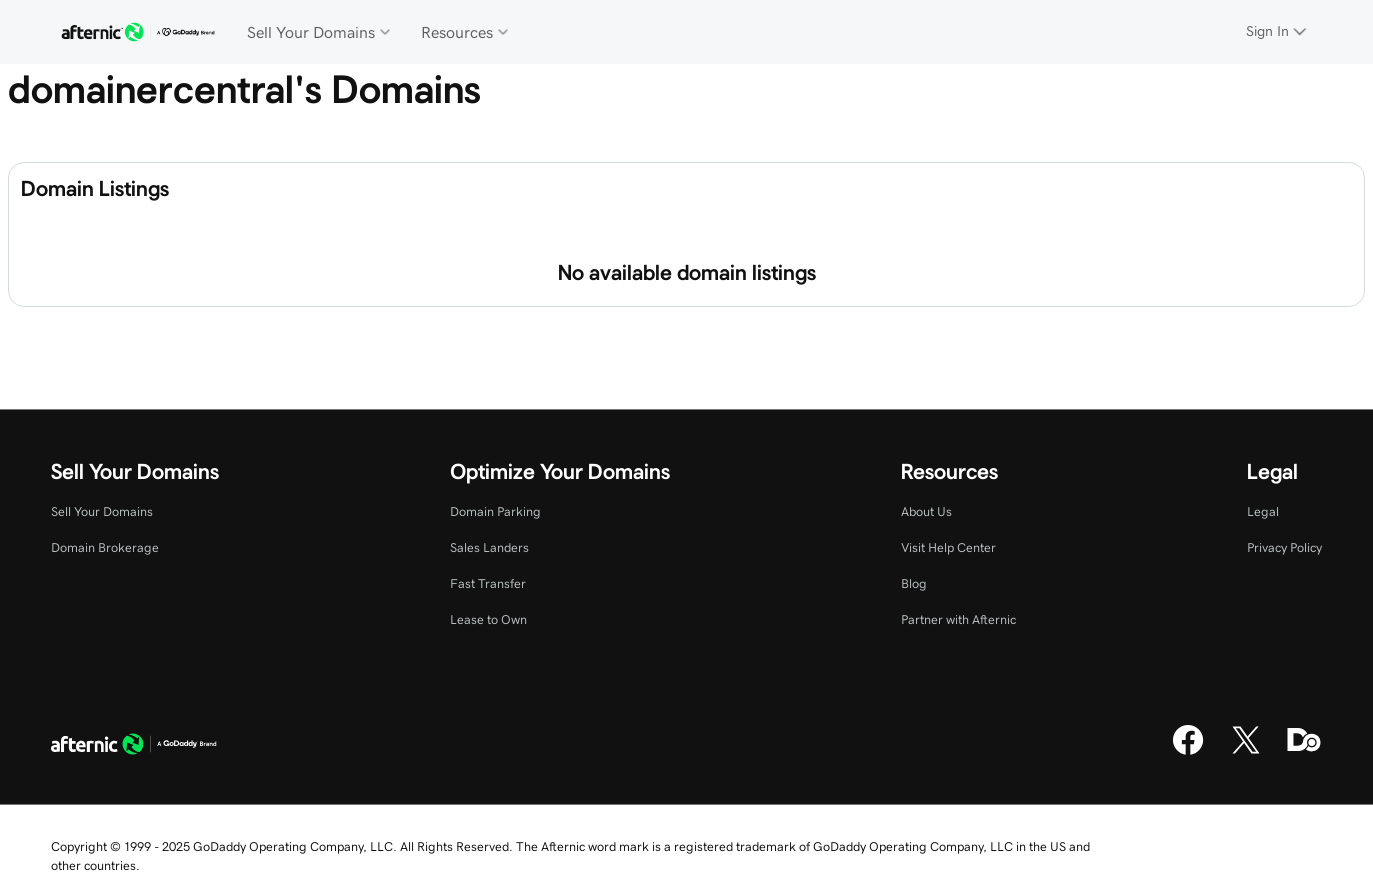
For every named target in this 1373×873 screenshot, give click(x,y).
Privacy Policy (1284, 547)
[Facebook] (1188, 752)
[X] (1246, 752)
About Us (926, 511)
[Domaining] (1304, 752)
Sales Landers (489, 547)
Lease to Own (488, 619)
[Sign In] (1278, 31)
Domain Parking (495, 511)
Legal (1263, 511)
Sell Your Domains (102, 511)
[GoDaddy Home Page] (134, 747)
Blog (914, 583)
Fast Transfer (488, 583)
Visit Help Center (948, 547)
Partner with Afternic (958, 619)
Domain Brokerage (105, 547)
